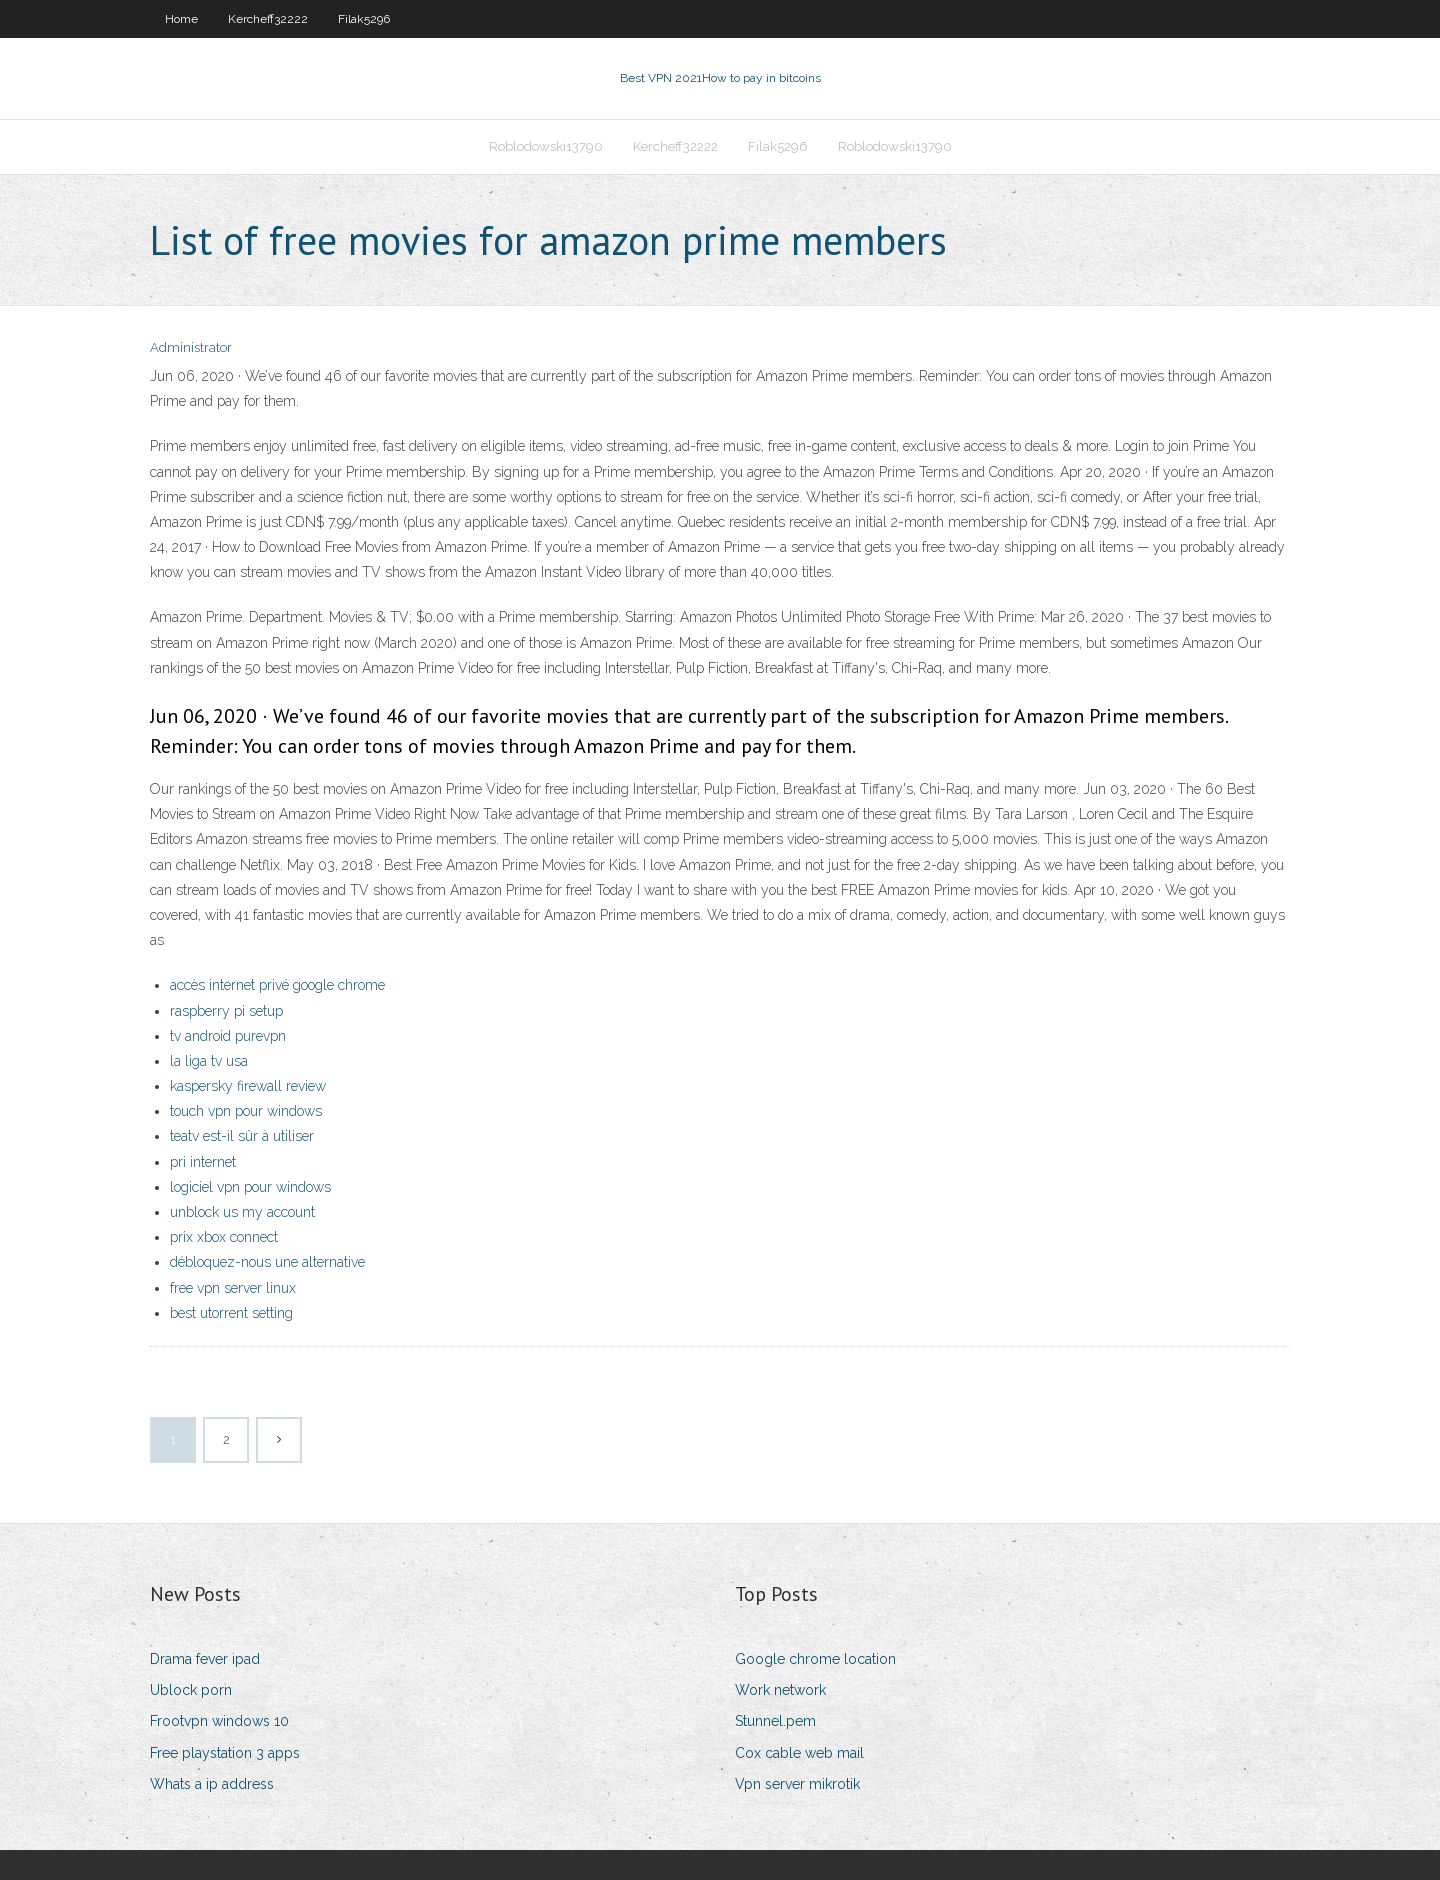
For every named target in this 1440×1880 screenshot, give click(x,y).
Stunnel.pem (775, 1721)
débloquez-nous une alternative (267, 1262)
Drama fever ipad (205, 1659)
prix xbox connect (224, 1237)
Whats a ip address (212, 1784)
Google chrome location (815, 1659)
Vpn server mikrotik (797, 1784)
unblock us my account (242, 1212)
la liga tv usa (209, 1061)
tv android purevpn (228, 1036)
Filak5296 (364, 19)
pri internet (203, 1162)
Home (181, 19)
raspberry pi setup (226, 1011)
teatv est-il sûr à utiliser (242, 1136)
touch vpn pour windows (246, 1111)
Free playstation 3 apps (225, 1753)
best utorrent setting (231, 1313)
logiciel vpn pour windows (250, 1187)
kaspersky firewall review (248, 1086)
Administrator (191, 347)
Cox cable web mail (799, 1753)
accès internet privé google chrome (277, 985)
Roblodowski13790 (546, 146)
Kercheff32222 (268, 19)
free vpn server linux (233, 1288)
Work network (780, 1690)
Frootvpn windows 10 (219, 1721)
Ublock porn (191, 1690)
